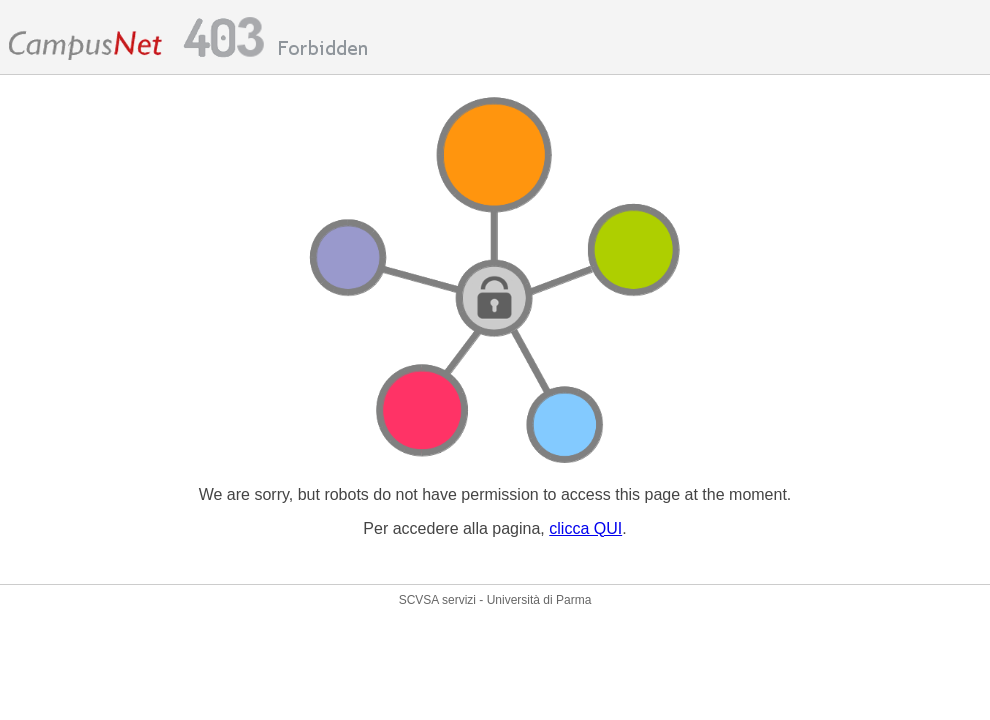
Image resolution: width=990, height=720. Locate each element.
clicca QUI (585, 528)
